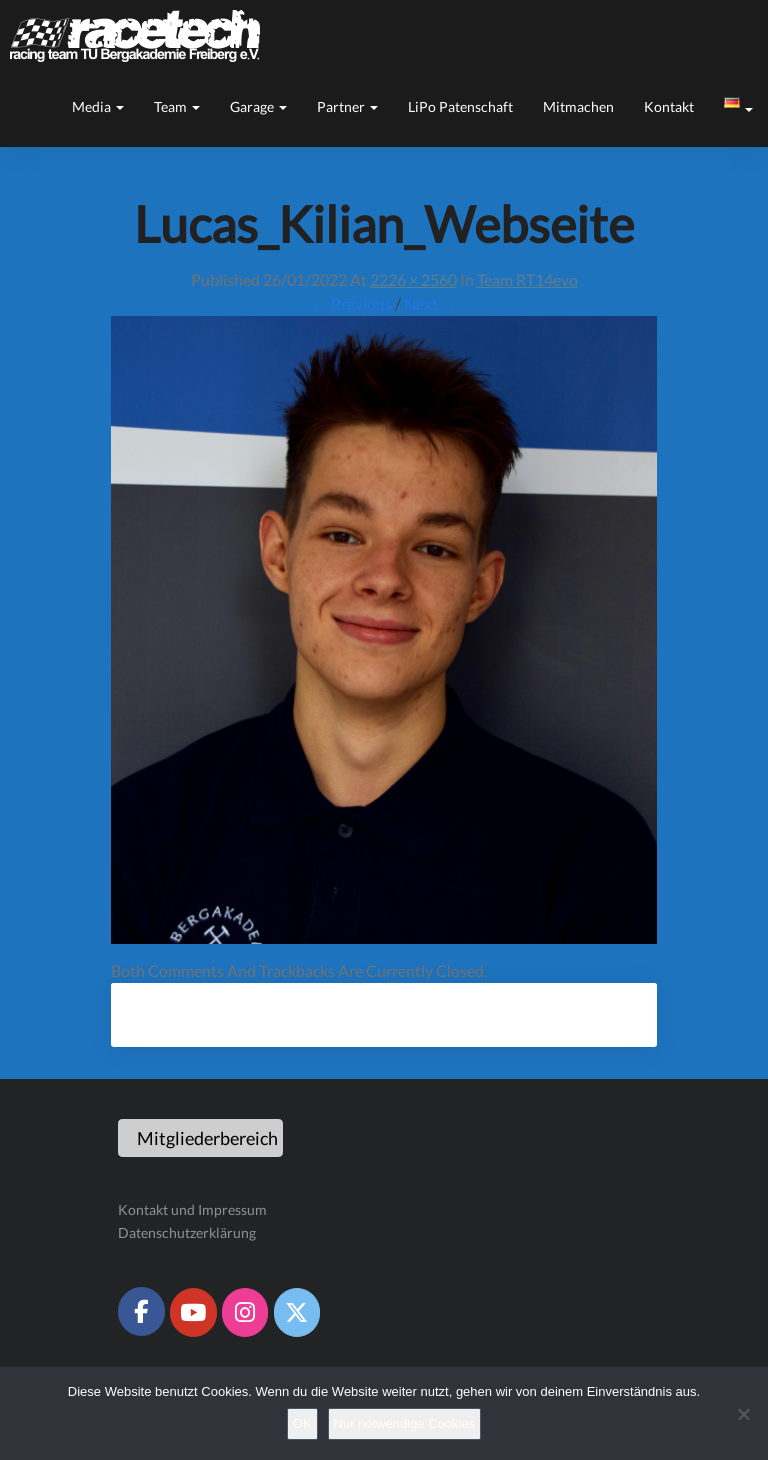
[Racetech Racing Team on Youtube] (193, 1312)
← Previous (352, 303)
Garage (258, 106)
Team (177, 106)
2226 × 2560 (413, 279)
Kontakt (669, 106)
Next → (430, 303)
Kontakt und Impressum (192, 1209)
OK (302, 1423)
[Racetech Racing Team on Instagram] (245, 1312)
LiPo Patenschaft (460, 106)
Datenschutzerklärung (187, 1232)
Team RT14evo (527, 279)
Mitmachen (578, 106)
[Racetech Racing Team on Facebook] (141, 1311)
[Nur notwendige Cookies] (743, 1414)
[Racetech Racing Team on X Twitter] (297, 1312)
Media (98, 106)
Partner (347, 106)
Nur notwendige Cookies (405, 1423)
